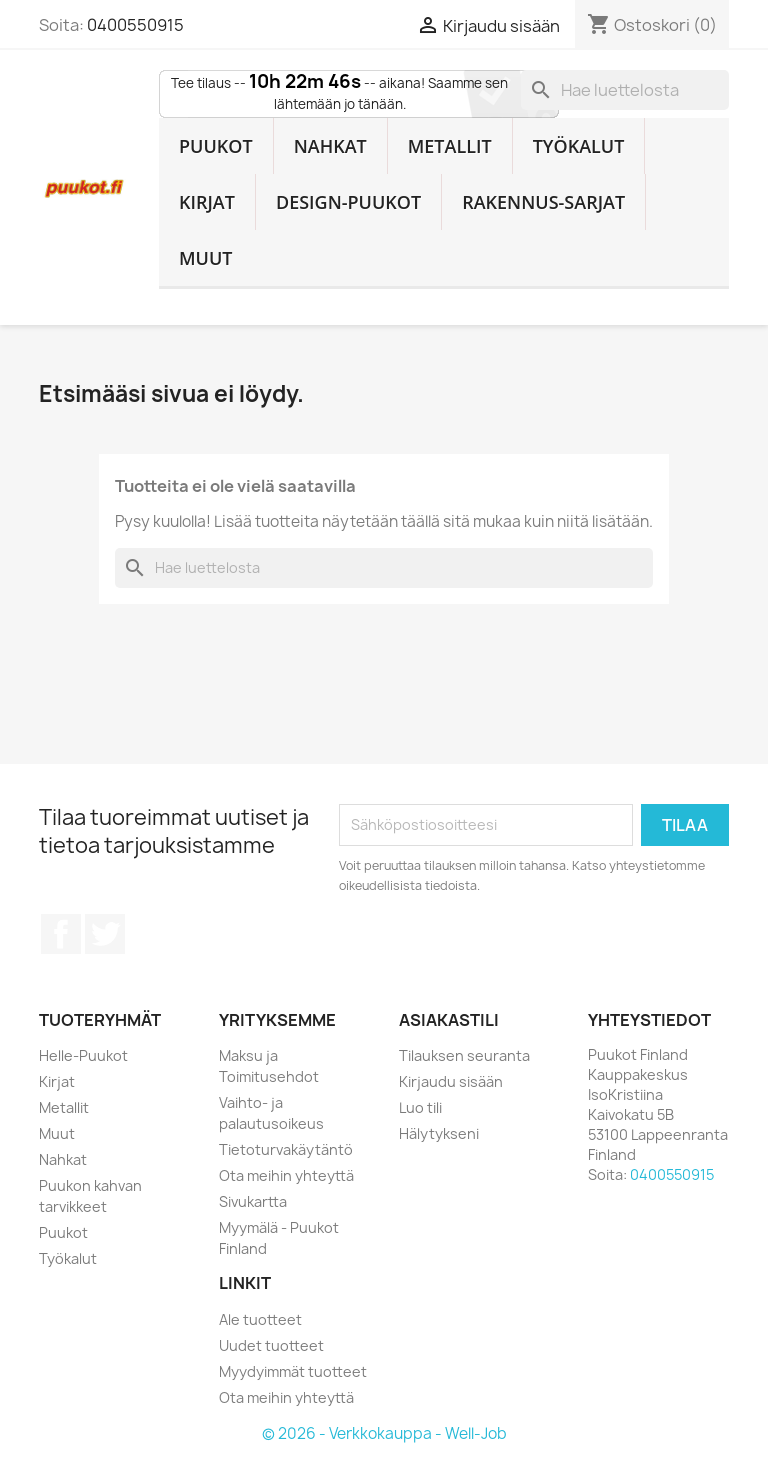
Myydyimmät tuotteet (293, 1371)
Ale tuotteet (260, 1319)
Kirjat (207, 202)
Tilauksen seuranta (464, 1055)
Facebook (61, 934)
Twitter (105, 934)
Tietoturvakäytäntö (286, 1149)
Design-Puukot (348, 202)
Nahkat (330, 146)
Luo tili (420, 1107)
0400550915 (135, 25)
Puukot (216, 146)
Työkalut (579, 146)
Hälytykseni (439, 1133)
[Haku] (625, 90)
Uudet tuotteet (271, 1345)
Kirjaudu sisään (451, 1081)
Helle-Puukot (83, 1055)
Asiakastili (449, 1020)
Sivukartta (253, 1201)
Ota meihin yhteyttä (286, 1175)
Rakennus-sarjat (543, 202)
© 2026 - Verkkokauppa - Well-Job (384, 1433)
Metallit (450, 146)
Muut (206, 258)
